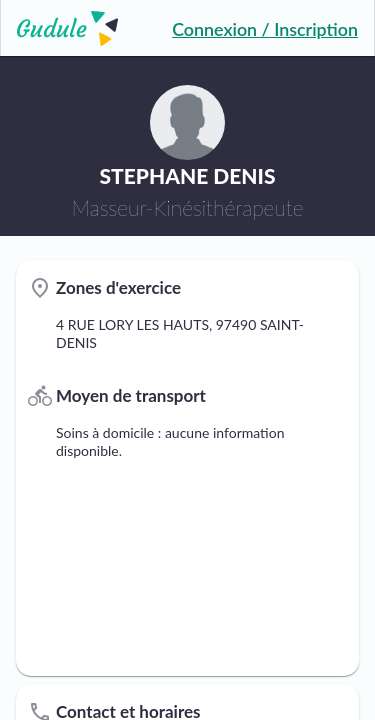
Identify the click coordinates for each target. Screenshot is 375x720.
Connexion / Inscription (265, 29)
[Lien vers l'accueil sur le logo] (59, 28)
